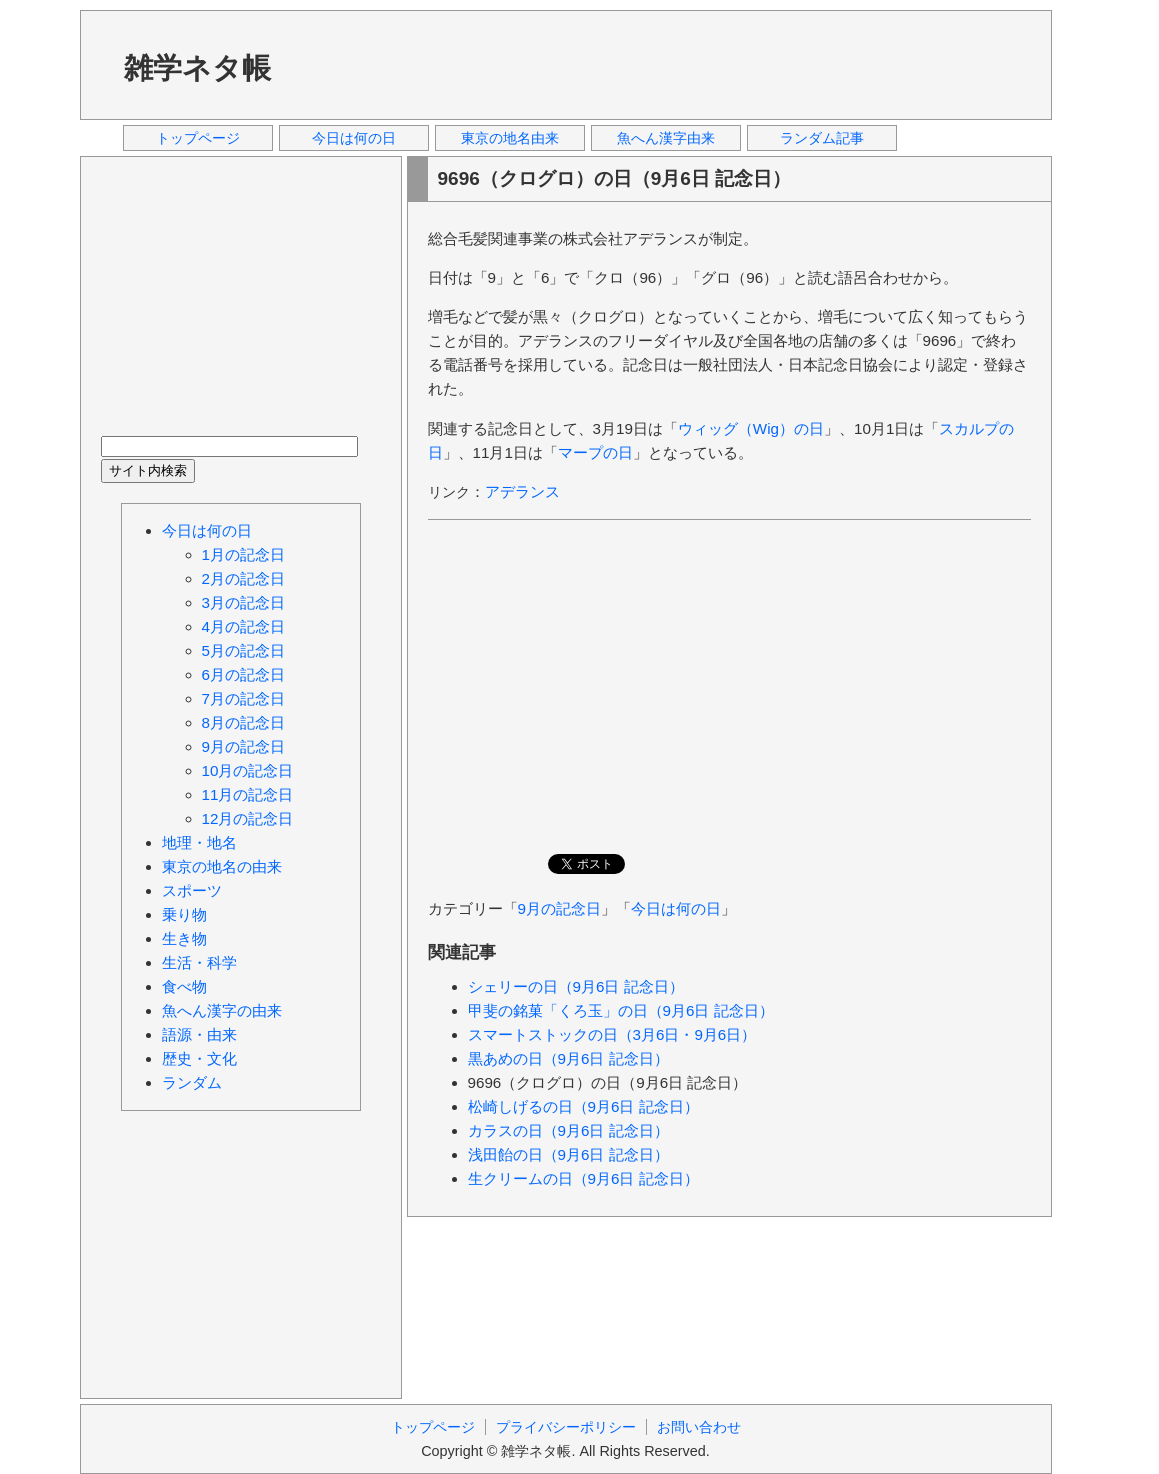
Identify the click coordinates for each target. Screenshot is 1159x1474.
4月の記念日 (243, 626)
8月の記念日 (243, 722)
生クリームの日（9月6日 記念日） (583, 1178)
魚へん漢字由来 (666, 138)
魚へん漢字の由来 (222, 1010)
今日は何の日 (354, 138)
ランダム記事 (822, 138)
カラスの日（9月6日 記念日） (568, 1130)
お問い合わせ (699, 1427)
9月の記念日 (559, 908)
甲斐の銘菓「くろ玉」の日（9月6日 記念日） (621, 1010)
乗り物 (184, 914)
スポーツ (192, 890)
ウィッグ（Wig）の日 (751, 428)
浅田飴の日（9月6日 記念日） (568, 1154)
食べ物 (184, 986)
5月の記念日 (243, 650)
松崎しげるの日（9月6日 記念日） (583, 1106)
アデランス (522, 491)
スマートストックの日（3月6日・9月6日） (612, 1034)
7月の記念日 (243, 698)
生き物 (184, 938)
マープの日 (595, 452)
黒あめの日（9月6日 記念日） (568, 1058)
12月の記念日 (248, 818)
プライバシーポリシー (566, 1427)
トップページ (198, 138)
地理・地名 (199, 842)
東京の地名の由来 (222, 866)
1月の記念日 (243, 554)
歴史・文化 (199, 1058)
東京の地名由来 (510, 138)
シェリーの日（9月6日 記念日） (576, 986)
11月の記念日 (248, 794)
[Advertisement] (669, 64)
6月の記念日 (243, 674)
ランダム (192, 1082)
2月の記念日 (243, 578)
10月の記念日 (248, 770)
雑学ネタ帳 (197, 68)
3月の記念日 (243, 602)
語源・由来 (199, 1034)
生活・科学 (199, 962)
